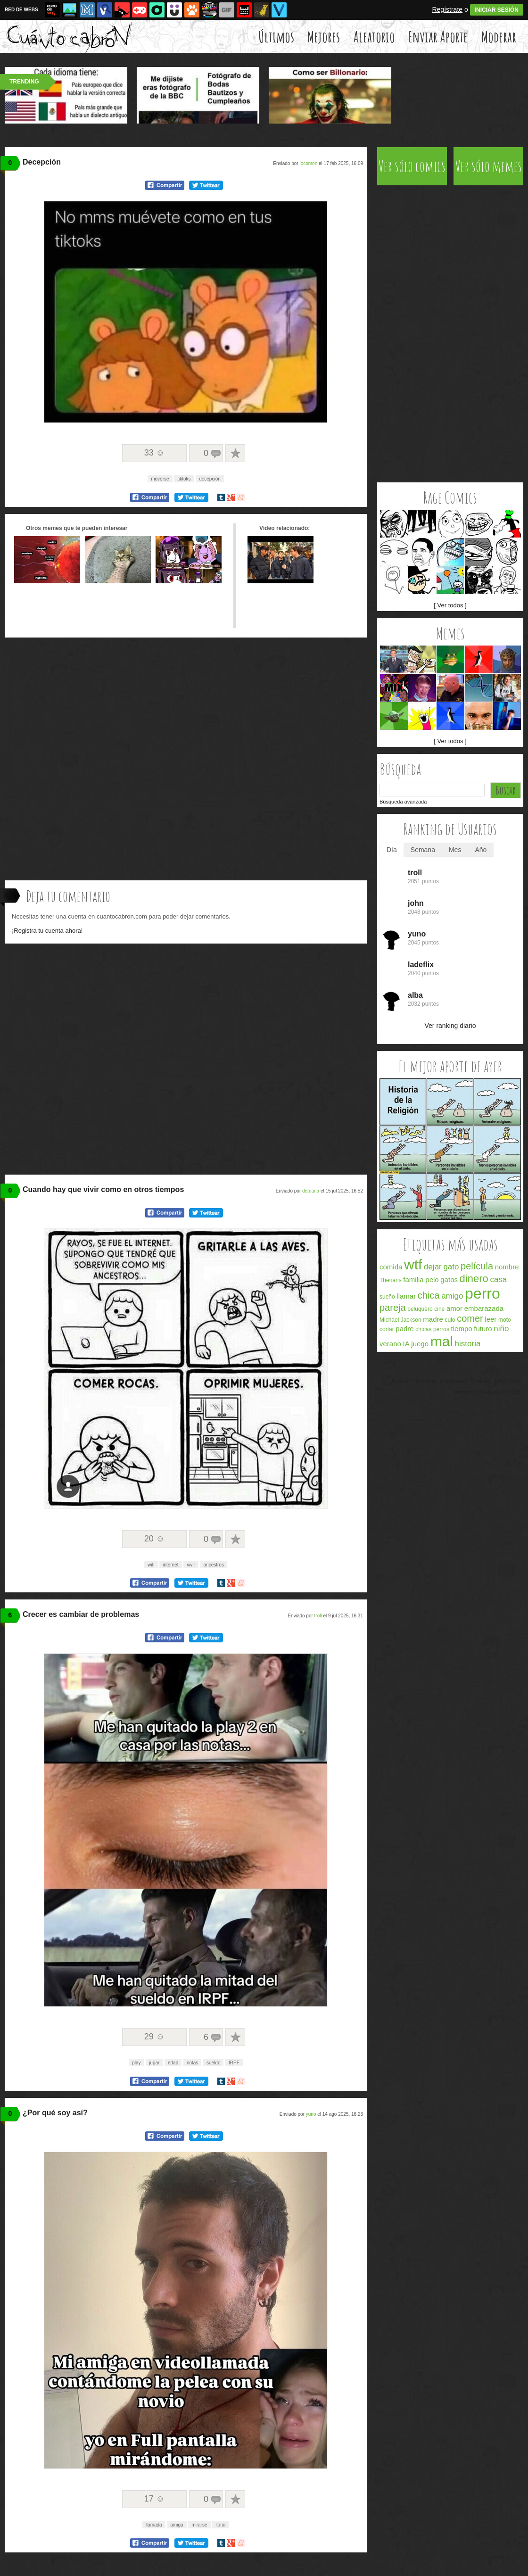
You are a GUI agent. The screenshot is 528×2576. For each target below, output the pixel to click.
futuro (483, 1329)
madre (433, 1319)
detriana (310, 1190)
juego (420, 1344)
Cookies (480, 1381)
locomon (308, 163)
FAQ (500, 1381)
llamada (154, 2524)
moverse (160, 478)
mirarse (199, 2524)
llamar (406, 1296)
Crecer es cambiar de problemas (81, 1614)
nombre (507, 1267)
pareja (393, 1307)
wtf (413, 1264)
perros (441, 1329)
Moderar (498, 36)
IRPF (234, 2062)
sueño (387, 1296)
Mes (455, 849)
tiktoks (183, 478)
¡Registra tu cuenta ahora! (47, 930)
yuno (311, 2114)
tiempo (461, 1329)
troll (318, 1615)
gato (451, 1266)
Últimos (276, 36)
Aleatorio (374, 36)
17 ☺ (154, 2498)
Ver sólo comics (412, 166)
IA (406, 1344)
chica (429, 1295)
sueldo (213, 2062)
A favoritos (235, 453)
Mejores (323, 36)
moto (504, 1320)
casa (498, 1279)
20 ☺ (154, 1538)
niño (501, 1328)
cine (439, 1309)
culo (450, 1320)
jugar (154, 2062)
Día (392, 849)
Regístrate (447, 9)
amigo (452, 1296)
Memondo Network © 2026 (487, 1392)
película (477, 1266)
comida (391, 1267)
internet (170, 1564)
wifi (151, 1564)
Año (481, 849)
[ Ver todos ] (450, 605)
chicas (423, 1329)
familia (413, 1280)
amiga (176, 2524)
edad (173, 2062)
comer (470, 1318)
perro (482, 1293)
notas (192, 2062)
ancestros (214, 1564)
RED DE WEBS (21, 9)
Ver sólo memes (488, 166)
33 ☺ (154, 452)
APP (515, 1381)
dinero (474, 1278)
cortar (387, 1329)
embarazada (483, 1308)
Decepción (42, 162)
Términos (424, 1381)
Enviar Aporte (438, 36)
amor (454, 1308)
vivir (191, 1564)
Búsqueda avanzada (403, 801)
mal (441, 1341)
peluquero (419, 1309)
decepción (210, 478)
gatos (449, 1280)
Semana (423, 849)
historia (468, 1343)
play (136, 2062)
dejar (433, 1266)
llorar (220, 2524)
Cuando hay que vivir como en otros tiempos (103, 1189)
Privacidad (453, 1381)
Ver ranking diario (450, 1025)
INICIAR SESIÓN (497, 10)
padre (404, 1329)
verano (390, 1344)
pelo (431, 1280)
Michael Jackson (400, 1320)
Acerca (399, 1381)
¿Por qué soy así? (55, 2113)
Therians (391, 1280)
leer (490, 1319)
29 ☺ (154, 2036)
